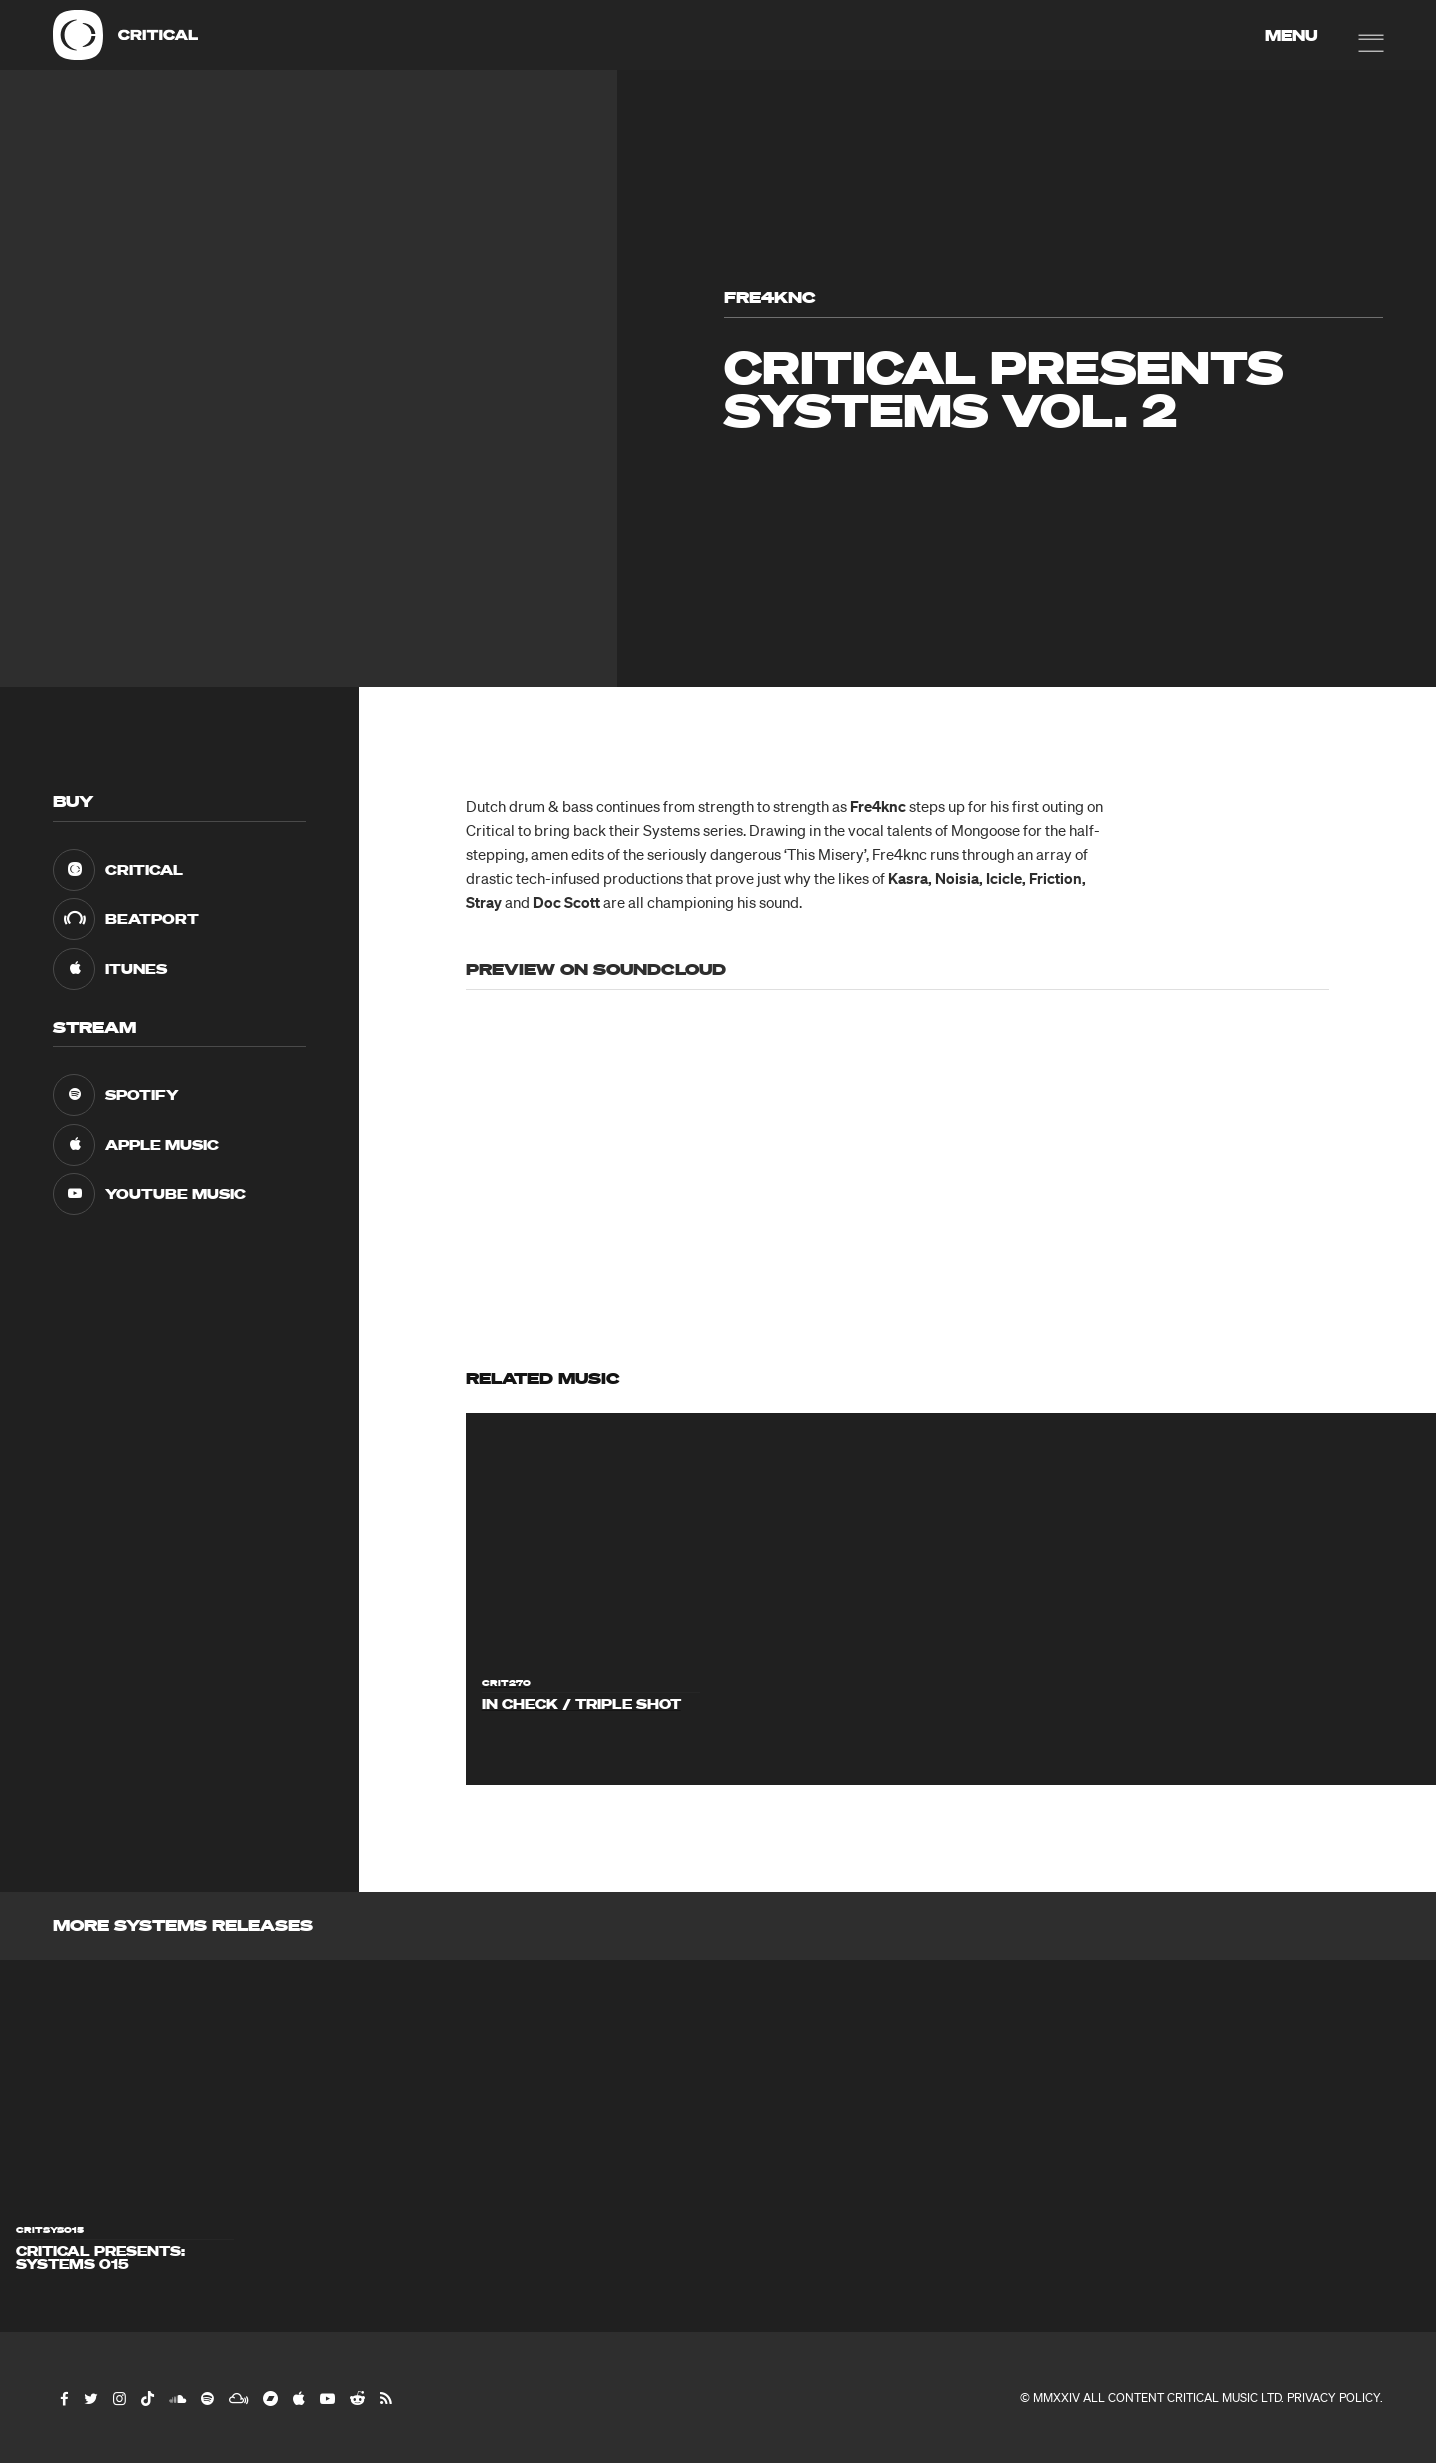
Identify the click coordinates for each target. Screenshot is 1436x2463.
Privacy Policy (1333, 2397)
